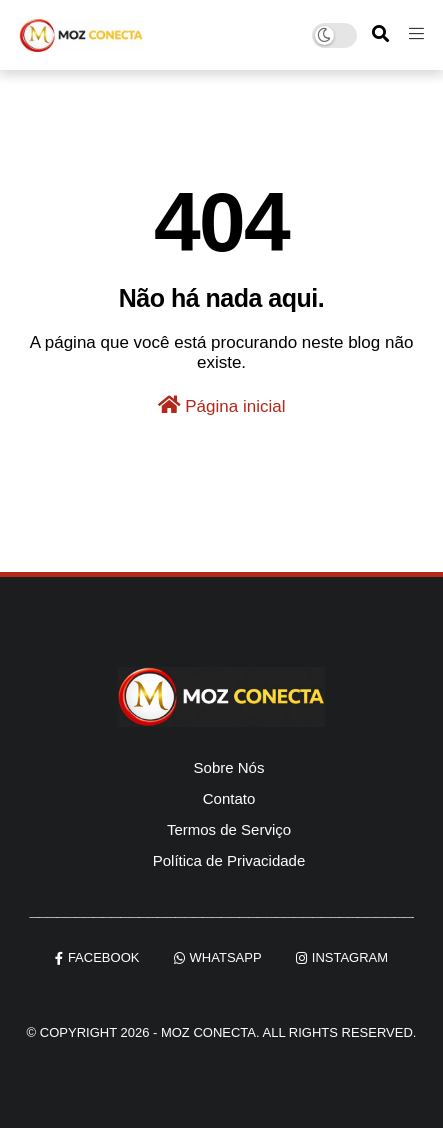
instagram (350, 957)
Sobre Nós (229, 767)
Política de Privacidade (229, 860)
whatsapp (226, 957)
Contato (229, 798)
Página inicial (222, 405)
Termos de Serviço (229, 829)
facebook (104, 957)
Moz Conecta (208, 1032)
